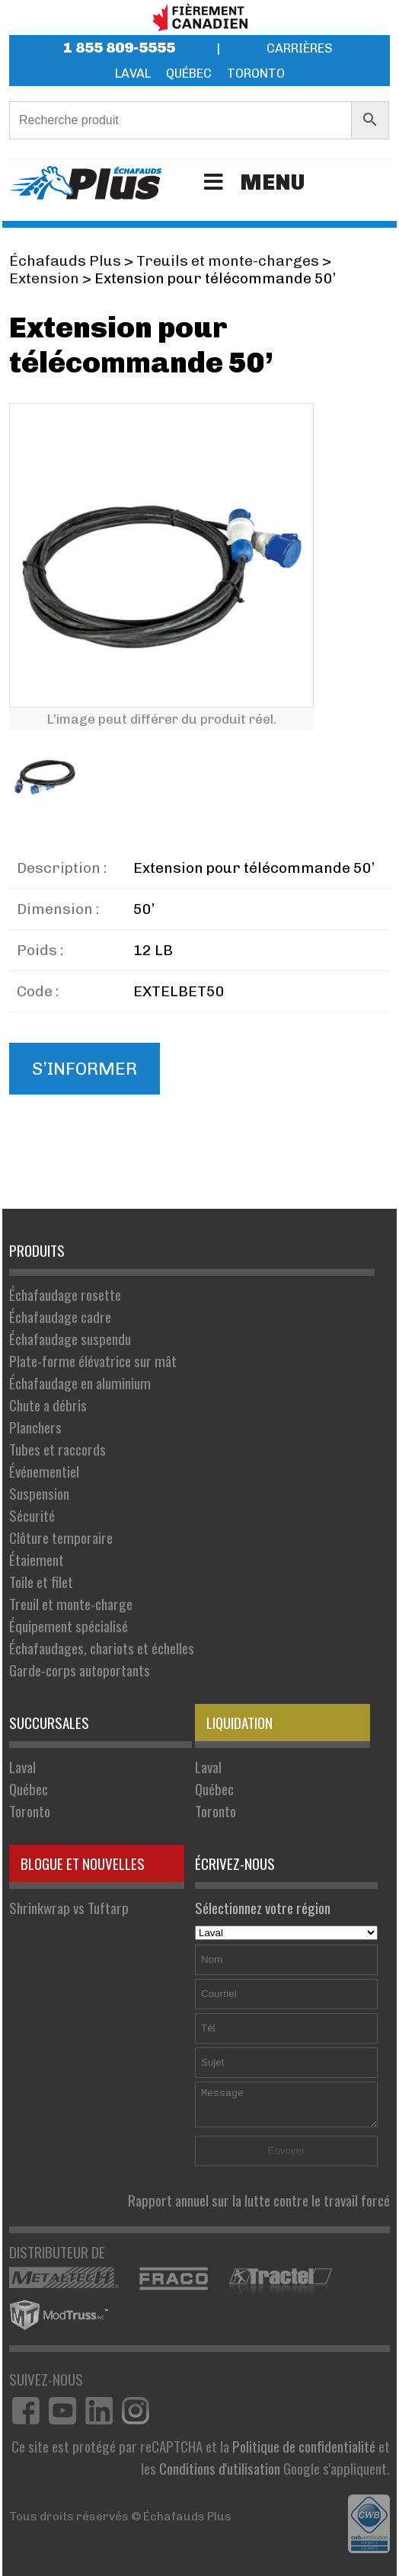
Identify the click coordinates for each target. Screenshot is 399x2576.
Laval (133, 73)
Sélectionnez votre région (286, 1919)
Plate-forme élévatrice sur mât (93, 1361)
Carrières (300, 48)
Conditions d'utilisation (219, 2468)
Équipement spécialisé (68, 1626)
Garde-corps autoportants (79, 1670)
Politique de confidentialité (303, 2446)
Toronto (256, 73)
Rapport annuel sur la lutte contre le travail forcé (259, 2200)
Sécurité (32, 1515)
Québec (189, 73)
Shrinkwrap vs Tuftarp (69, 1908)
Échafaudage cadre (60, 1317)
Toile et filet (41, 1582)
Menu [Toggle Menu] (252, 182)
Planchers (35, 1427)
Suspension (39, 1493)
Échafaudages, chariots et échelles (101, 1648)
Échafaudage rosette (65, 1294)
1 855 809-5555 (119, 47)
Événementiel (44, 1471)
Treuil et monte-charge (70, 1604)
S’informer (84, 1068)
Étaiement (36, 1559)
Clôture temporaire (61, 1537)
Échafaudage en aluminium (80, 1383)
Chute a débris (48, 1405)
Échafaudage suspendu (70, 1339)
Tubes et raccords (57, 1449)
